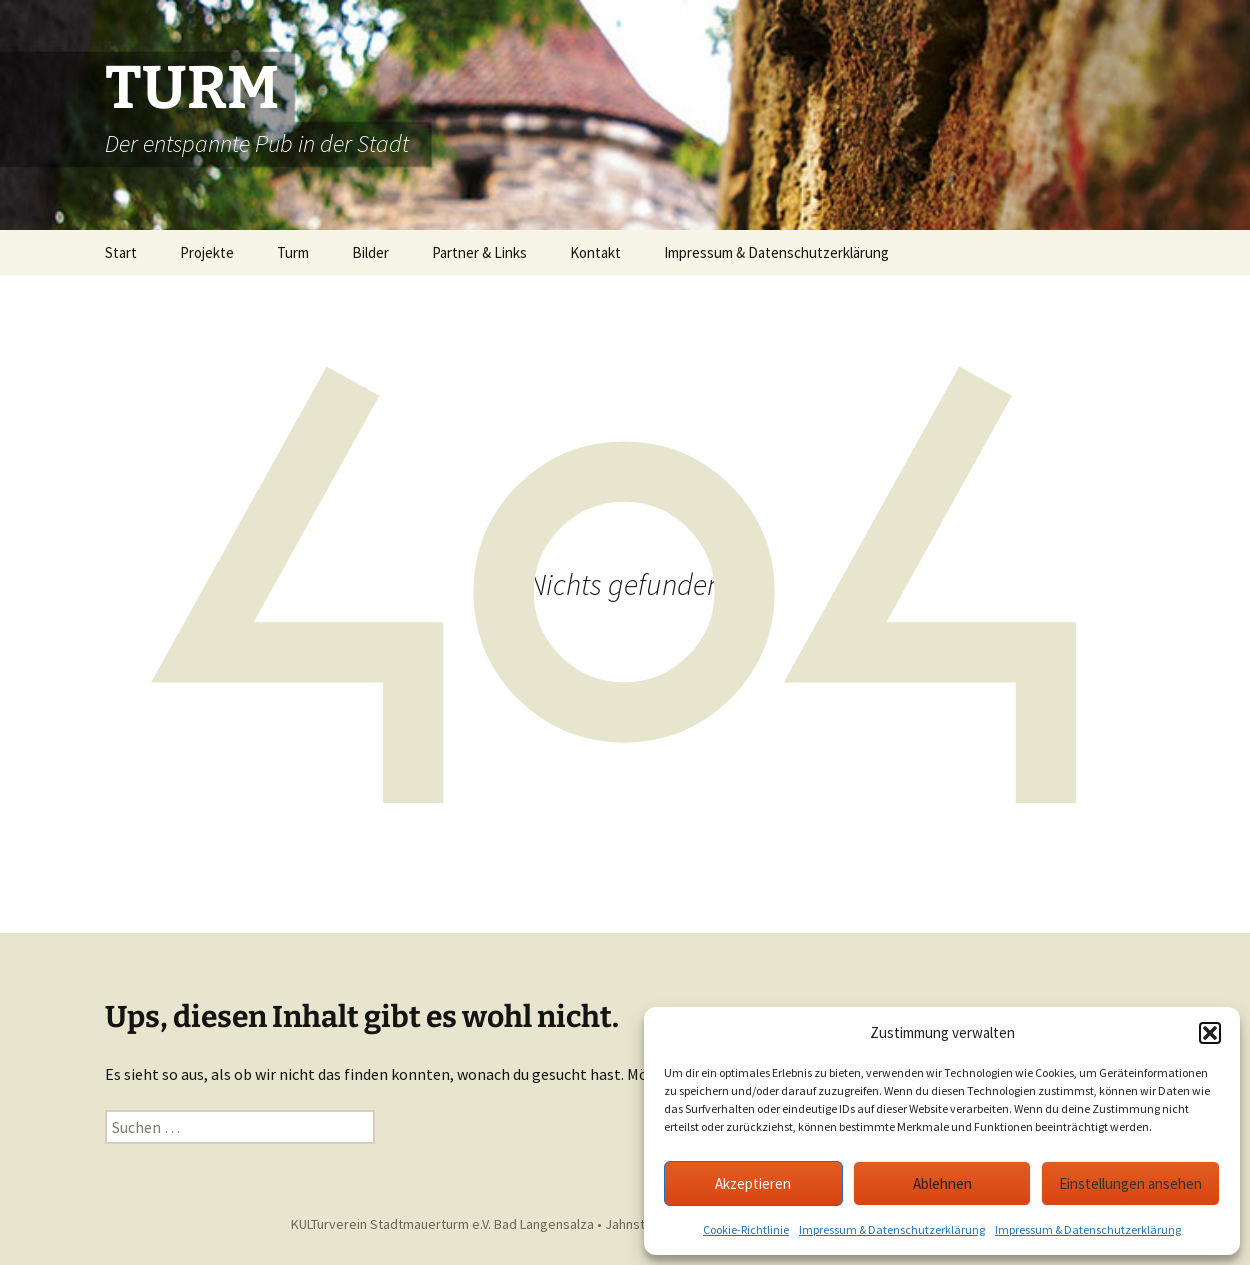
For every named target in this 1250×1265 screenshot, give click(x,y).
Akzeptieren (753, 1183)
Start (121, 252)
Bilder (370, 252)
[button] (1210, 1033)
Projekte (207, 252)
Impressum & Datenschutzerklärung (892, 1229)
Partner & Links (479, 252)
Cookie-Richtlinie (746, 1229)
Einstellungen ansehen (1130, 1183)
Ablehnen (942, 1183)
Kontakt (595, 252)
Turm (293, 252)
